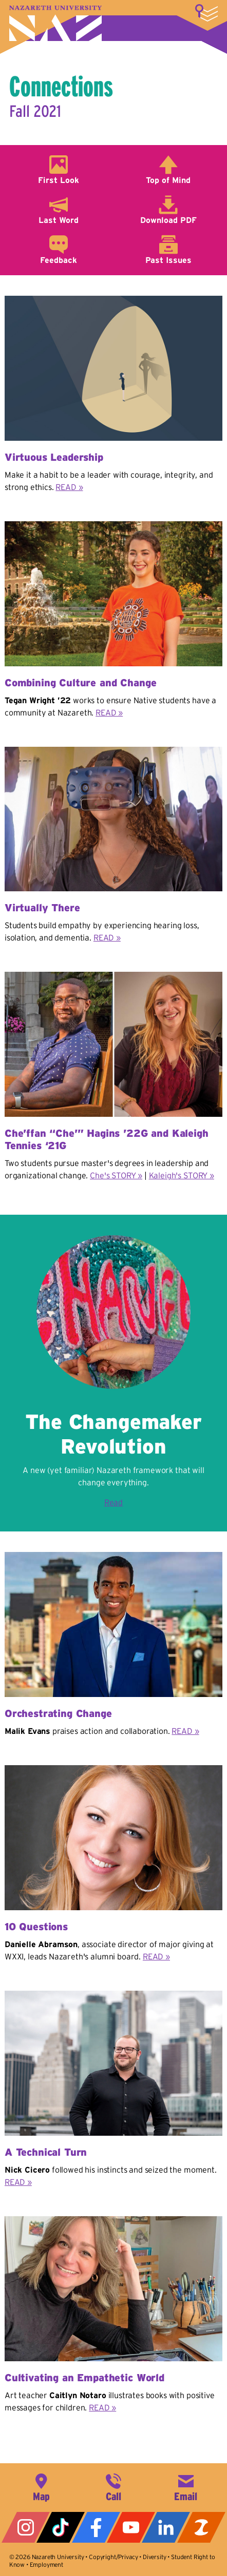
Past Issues (168, 259)
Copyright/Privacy (113, 2556)
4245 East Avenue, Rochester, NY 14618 (41, 2486)
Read (113, 1502)
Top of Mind (168, 180)
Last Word (59, 219)
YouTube (131, 2527)
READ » (69, 487)
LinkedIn (166, 2527)
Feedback (58, 259)
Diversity (154, 2556)
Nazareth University (55, 23)
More (206, 13)
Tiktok (60, 2527)
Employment (46, 2564)
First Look (58, 180)
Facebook (96, 2527)
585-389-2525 (113, 2486)
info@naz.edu (186, 2486)
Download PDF (168, 219)
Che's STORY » (116, 1175)
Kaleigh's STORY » (181, 1175)
